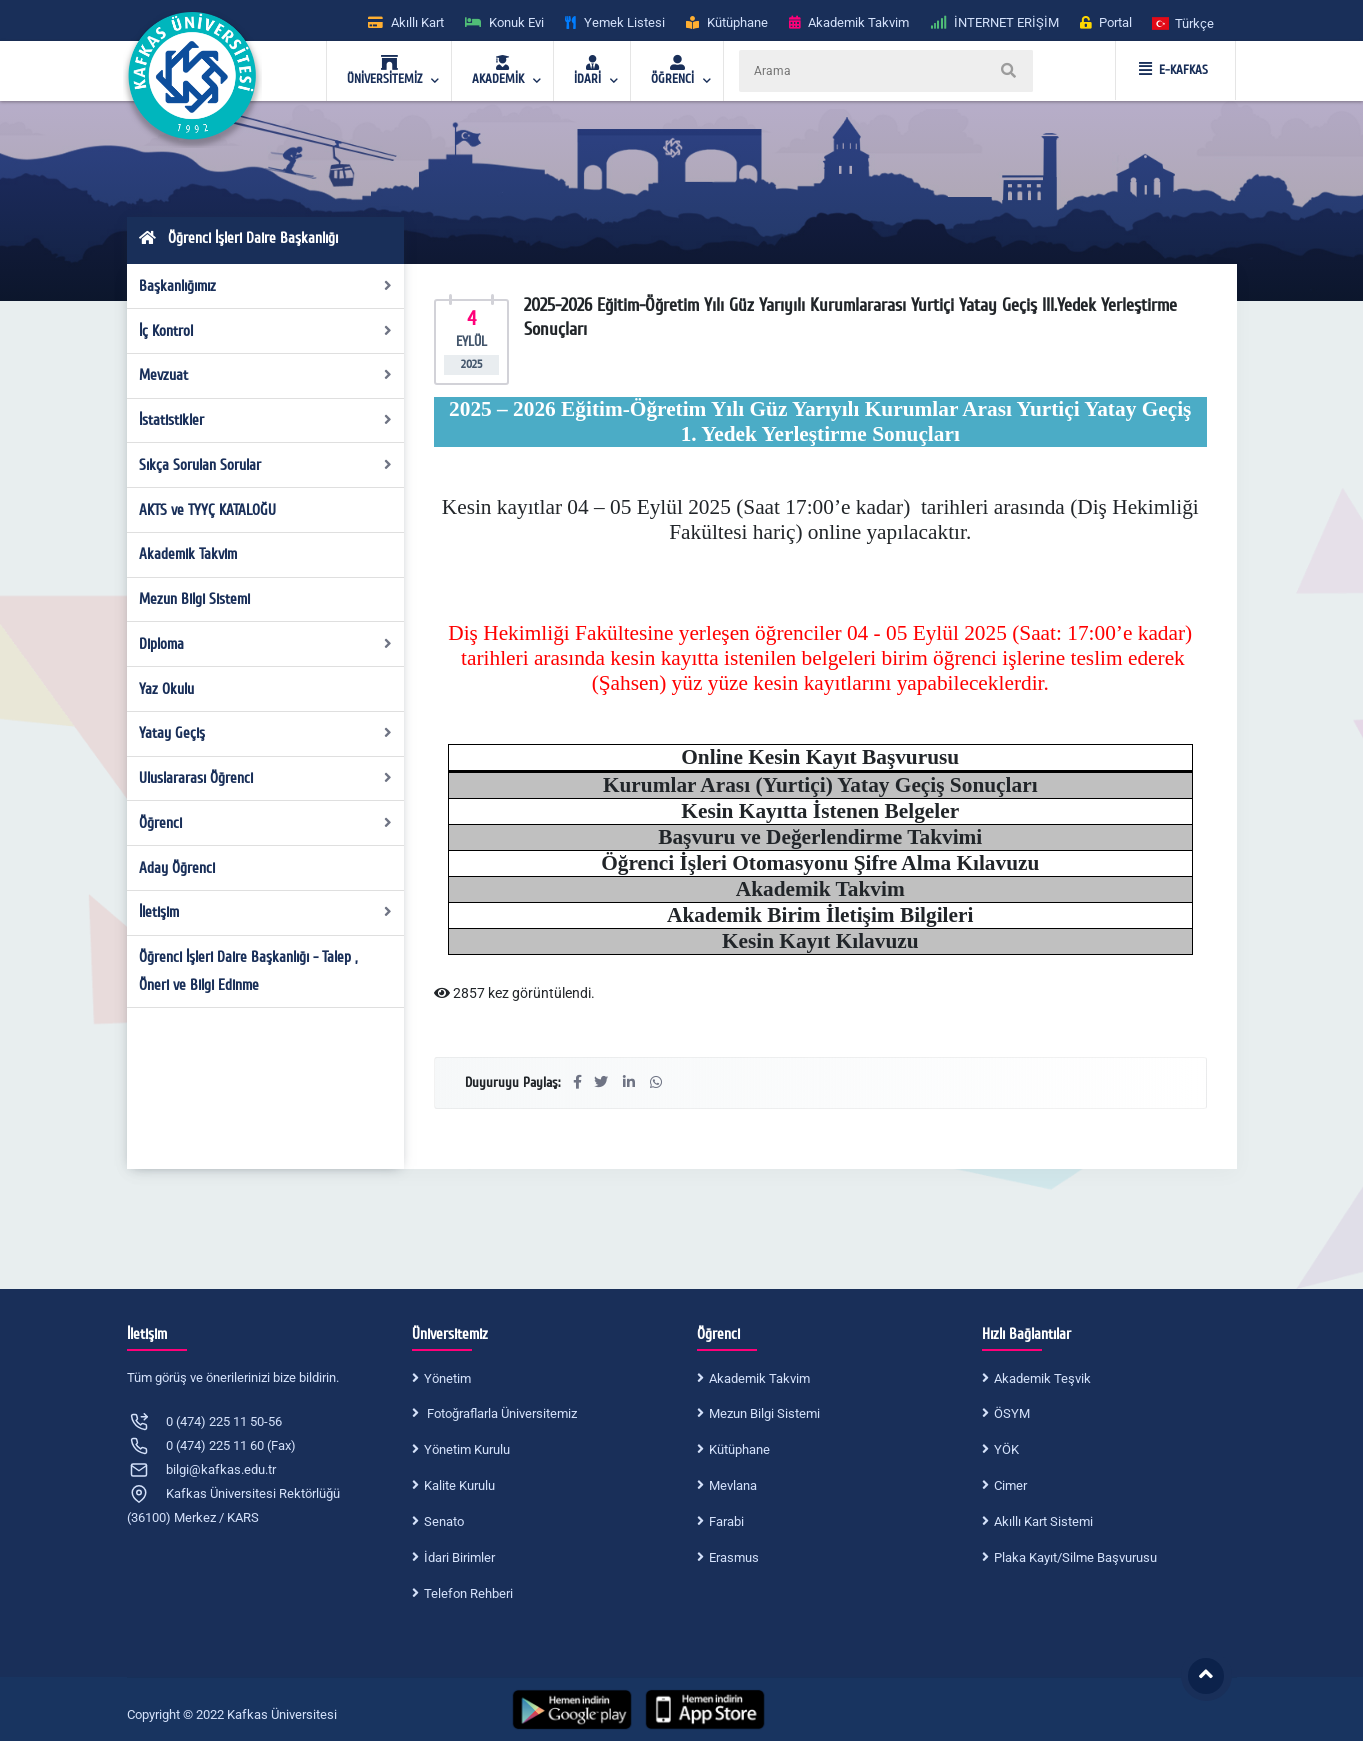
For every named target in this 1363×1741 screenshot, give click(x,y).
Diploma (265, 644)
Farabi (726, 1521)
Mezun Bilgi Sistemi (194, 599)
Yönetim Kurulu (467, 1449)
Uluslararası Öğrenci (265, 778)
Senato (444, 1521)
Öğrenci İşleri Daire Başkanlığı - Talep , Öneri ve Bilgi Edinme (248, 971)
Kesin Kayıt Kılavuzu (820, 941)
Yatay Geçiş (265, 733)
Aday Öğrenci (177, 868)
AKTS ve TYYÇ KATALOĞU (207, 510)
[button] (1184, 22)
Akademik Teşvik (1042, 1378)
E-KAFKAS (1173, 70)
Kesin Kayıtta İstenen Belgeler (820, 811)
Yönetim (447, 1378)
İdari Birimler (459, 1557)
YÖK (1006, 1449)
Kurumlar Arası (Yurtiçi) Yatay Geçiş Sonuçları (820, 785)
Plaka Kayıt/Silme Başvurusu (1075, 1557)
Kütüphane (739, 1449)
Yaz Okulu (166, 689)
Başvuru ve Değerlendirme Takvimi (820, 837)
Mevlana (733, 1485)
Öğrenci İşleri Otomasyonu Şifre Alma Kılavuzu (820, 863)
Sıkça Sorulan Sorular (265, 465)
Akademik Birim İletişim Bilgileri (820, 915)
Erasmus (734, 1557)
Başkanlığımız (265, 286)
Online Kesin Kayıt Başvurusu (820, 757)
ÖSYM (1012, 1413)
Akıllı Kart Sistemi (1043, 1521)
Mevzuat (265, 375)
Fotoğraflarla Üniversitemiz (500, 1413)
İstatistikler (265, 420)
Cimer (1010, 1485)
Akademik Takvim (188, 554)
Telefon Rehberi (468, 1593)
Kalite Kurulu (459, 1485)
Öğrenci (265, 823)
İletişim (265, 912)
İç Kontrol (265, 331)
